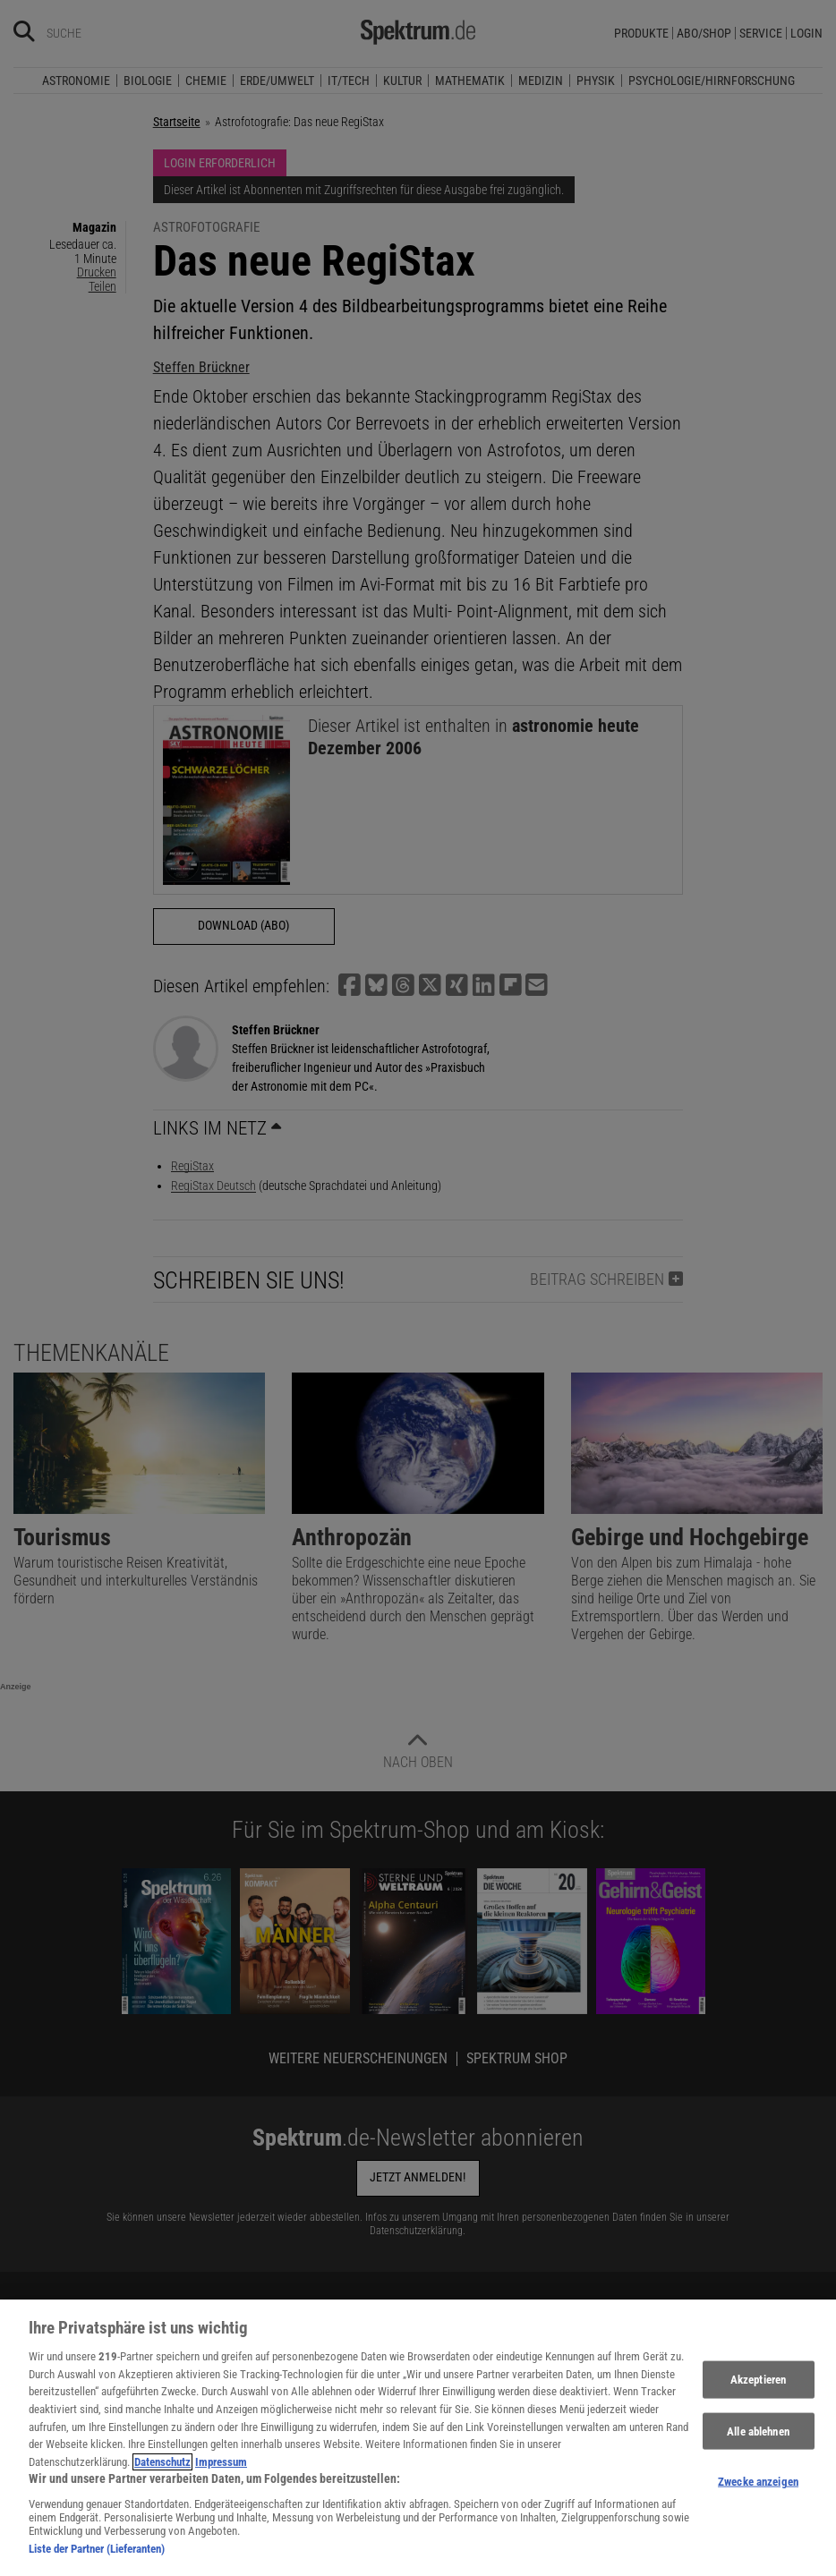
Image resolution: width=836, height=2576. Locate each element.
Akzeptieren (758, 2391)
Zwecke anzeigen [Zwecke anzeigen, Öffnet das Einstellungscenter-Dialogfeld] (758, 2493)
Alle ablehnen (758, 2442)
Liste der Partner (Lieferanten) (97, 2560)
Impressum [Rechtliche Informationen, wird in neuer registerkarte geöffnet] (221, 2473)
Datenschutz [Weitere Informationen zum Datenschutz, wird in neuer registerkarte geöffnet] (162, 2473)
